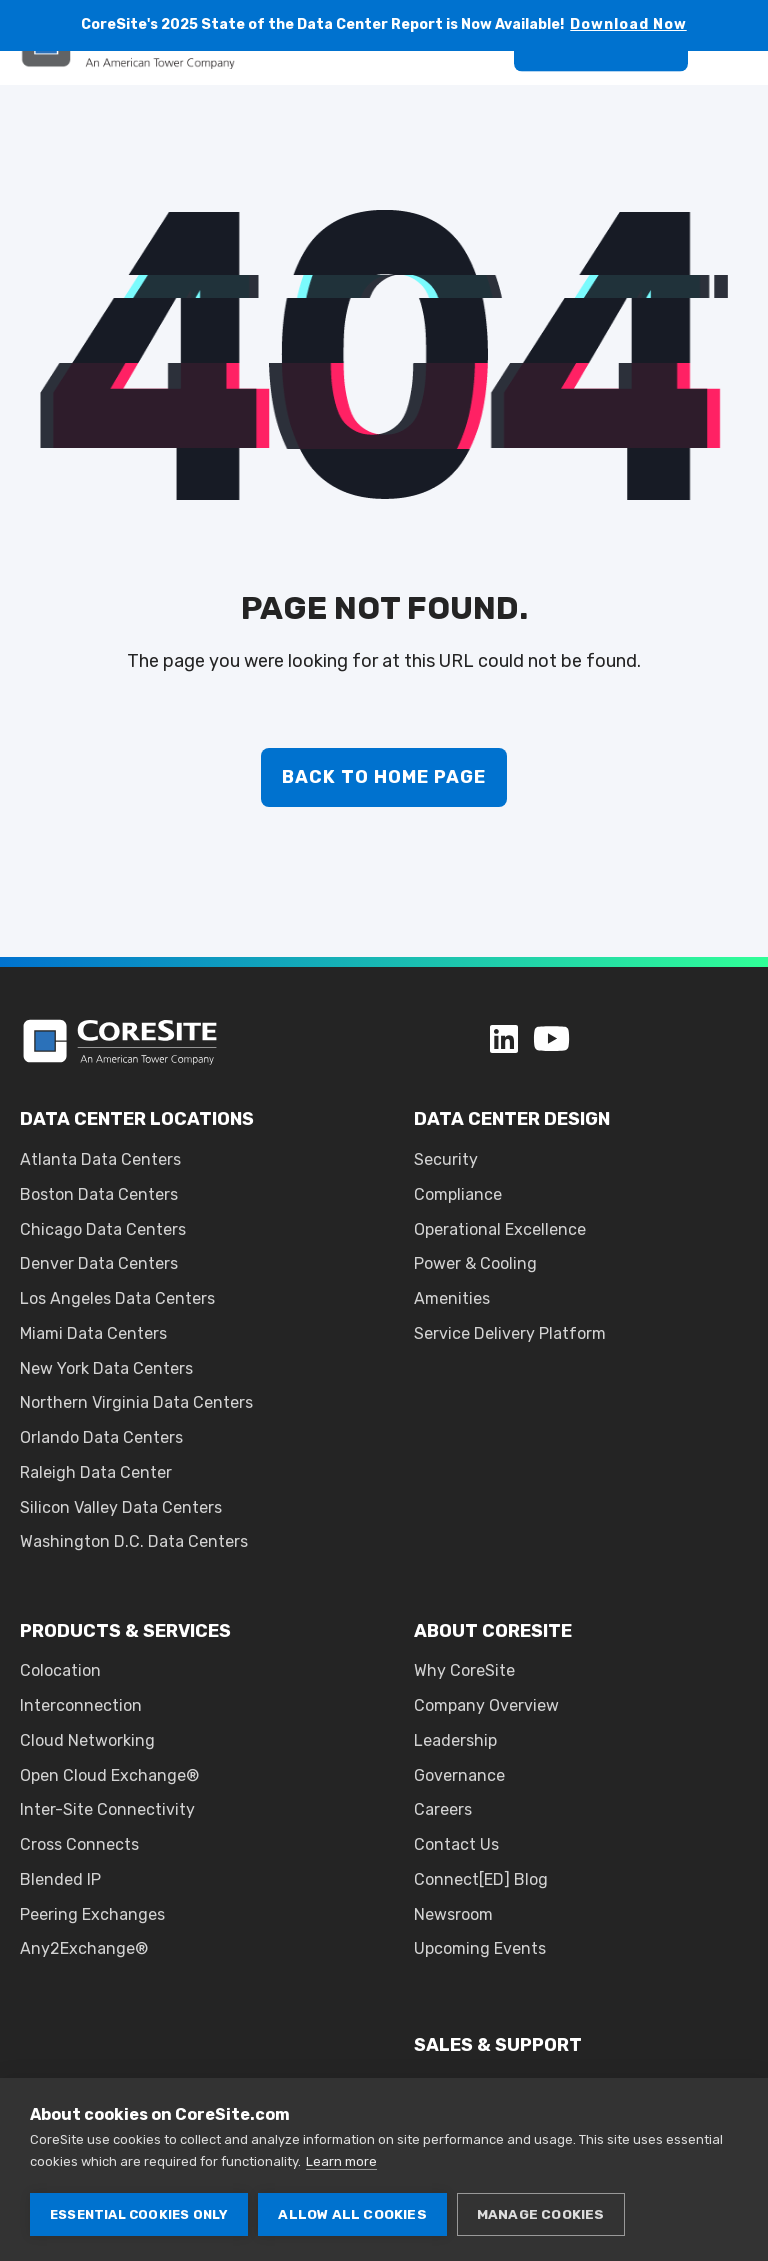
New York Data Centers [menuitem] (106, 1368)
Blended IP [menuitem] (60, 1879)
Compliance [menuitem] (458, 1194)
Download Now (628, 24)
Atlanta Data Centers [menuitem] (100, 1159)
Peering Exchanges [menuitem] (92, 1914)
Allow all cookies (352, 2214)
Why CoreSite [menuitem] (464, 1670)
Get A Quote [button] (601, 93)
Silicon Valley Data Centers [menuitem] (121, 1507)
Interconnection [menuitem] (81, 1705)
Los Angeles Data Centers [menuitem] (117, 1298)
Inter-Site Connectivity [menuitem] (107, 1809)
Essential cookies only (139, 2214)
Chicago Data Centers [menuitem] (103, 1229)
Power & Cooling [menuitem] (475, 1263)
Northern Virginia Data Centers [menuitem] (136, 1402)
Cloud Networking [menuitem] (87, 1740)
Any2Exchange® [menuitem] (84, 1948)
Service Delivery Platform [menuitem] (510, 1333)
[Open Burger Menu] (738, 94)
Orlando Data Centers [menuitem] (101, 1437)
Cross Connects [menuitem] (79, 1844)
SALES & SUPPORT (498, 2045)
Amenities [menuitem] (452, 1298)
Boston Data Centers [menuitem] (99, 1194)
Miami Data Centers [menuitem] (93, 1333)
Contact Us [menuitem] (456, 1844)
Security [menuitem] (446, 1159)
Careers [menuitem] (443, 1809)
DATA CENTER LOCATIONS (137, 1119)
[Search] (474, 92)
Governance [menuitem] (459, 1775)
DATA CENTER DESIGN (512, 1119)
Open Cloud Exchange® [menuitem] (109, 1775)
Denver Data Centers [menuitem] (99, 1263)
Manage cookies (541, 2214)
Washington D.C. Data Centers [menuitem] (134, 1541)
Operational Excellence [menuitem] (500, 1229)
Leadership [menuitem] (455, 1740)
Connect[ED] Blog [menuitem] (481, 1879)
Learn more (341, 2161)
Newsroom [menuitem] (453, 1914)
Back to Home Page (384, 777)
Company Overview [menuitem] (486, 1705)
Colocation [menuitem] (60, 1670)
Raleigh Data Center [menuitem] (96, 1472)
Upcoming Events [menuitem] (480, 1948)
